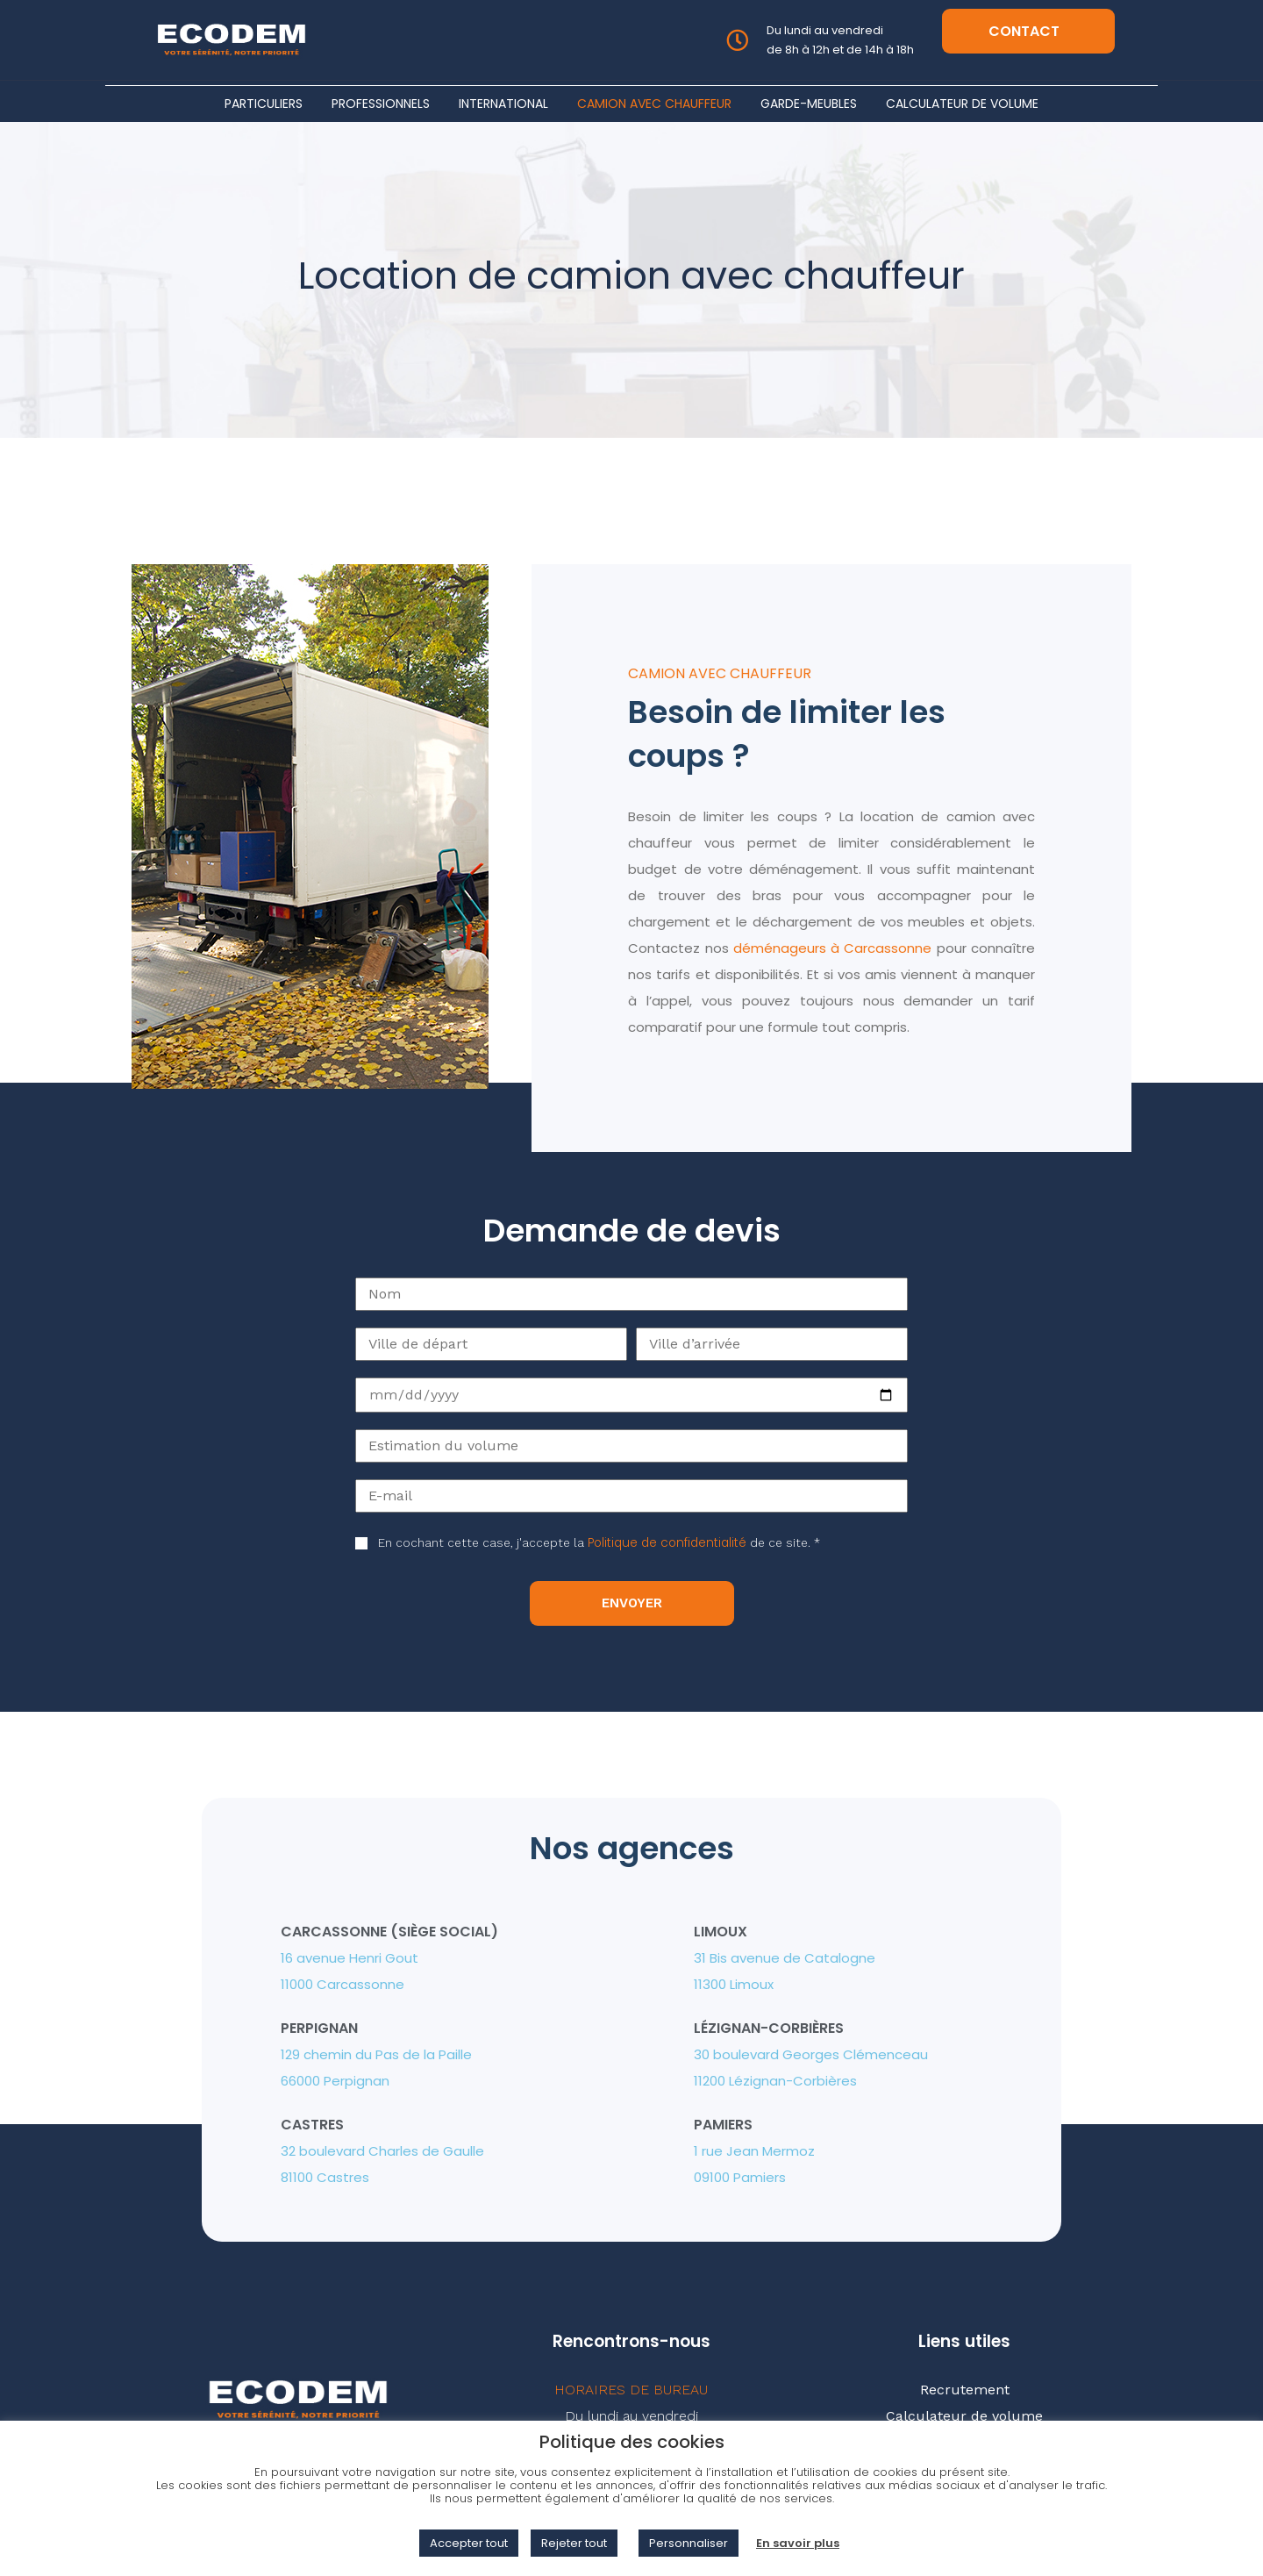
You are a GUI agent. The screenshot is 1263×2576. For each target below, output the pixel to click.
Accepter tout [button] (469, 2543)
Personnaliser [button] (688, 2543)
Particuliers (264, 103)
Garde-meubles (808, 103)
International (503, 103)
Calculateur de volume (962, 103)
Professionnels (381, 103)
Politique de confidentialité (667, 1543)
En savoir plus (797, 2543)
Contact (1024, 31)
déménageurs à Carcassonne (832, 948)
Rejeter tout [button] (574, 2543)
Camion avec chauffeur (654, 103)
